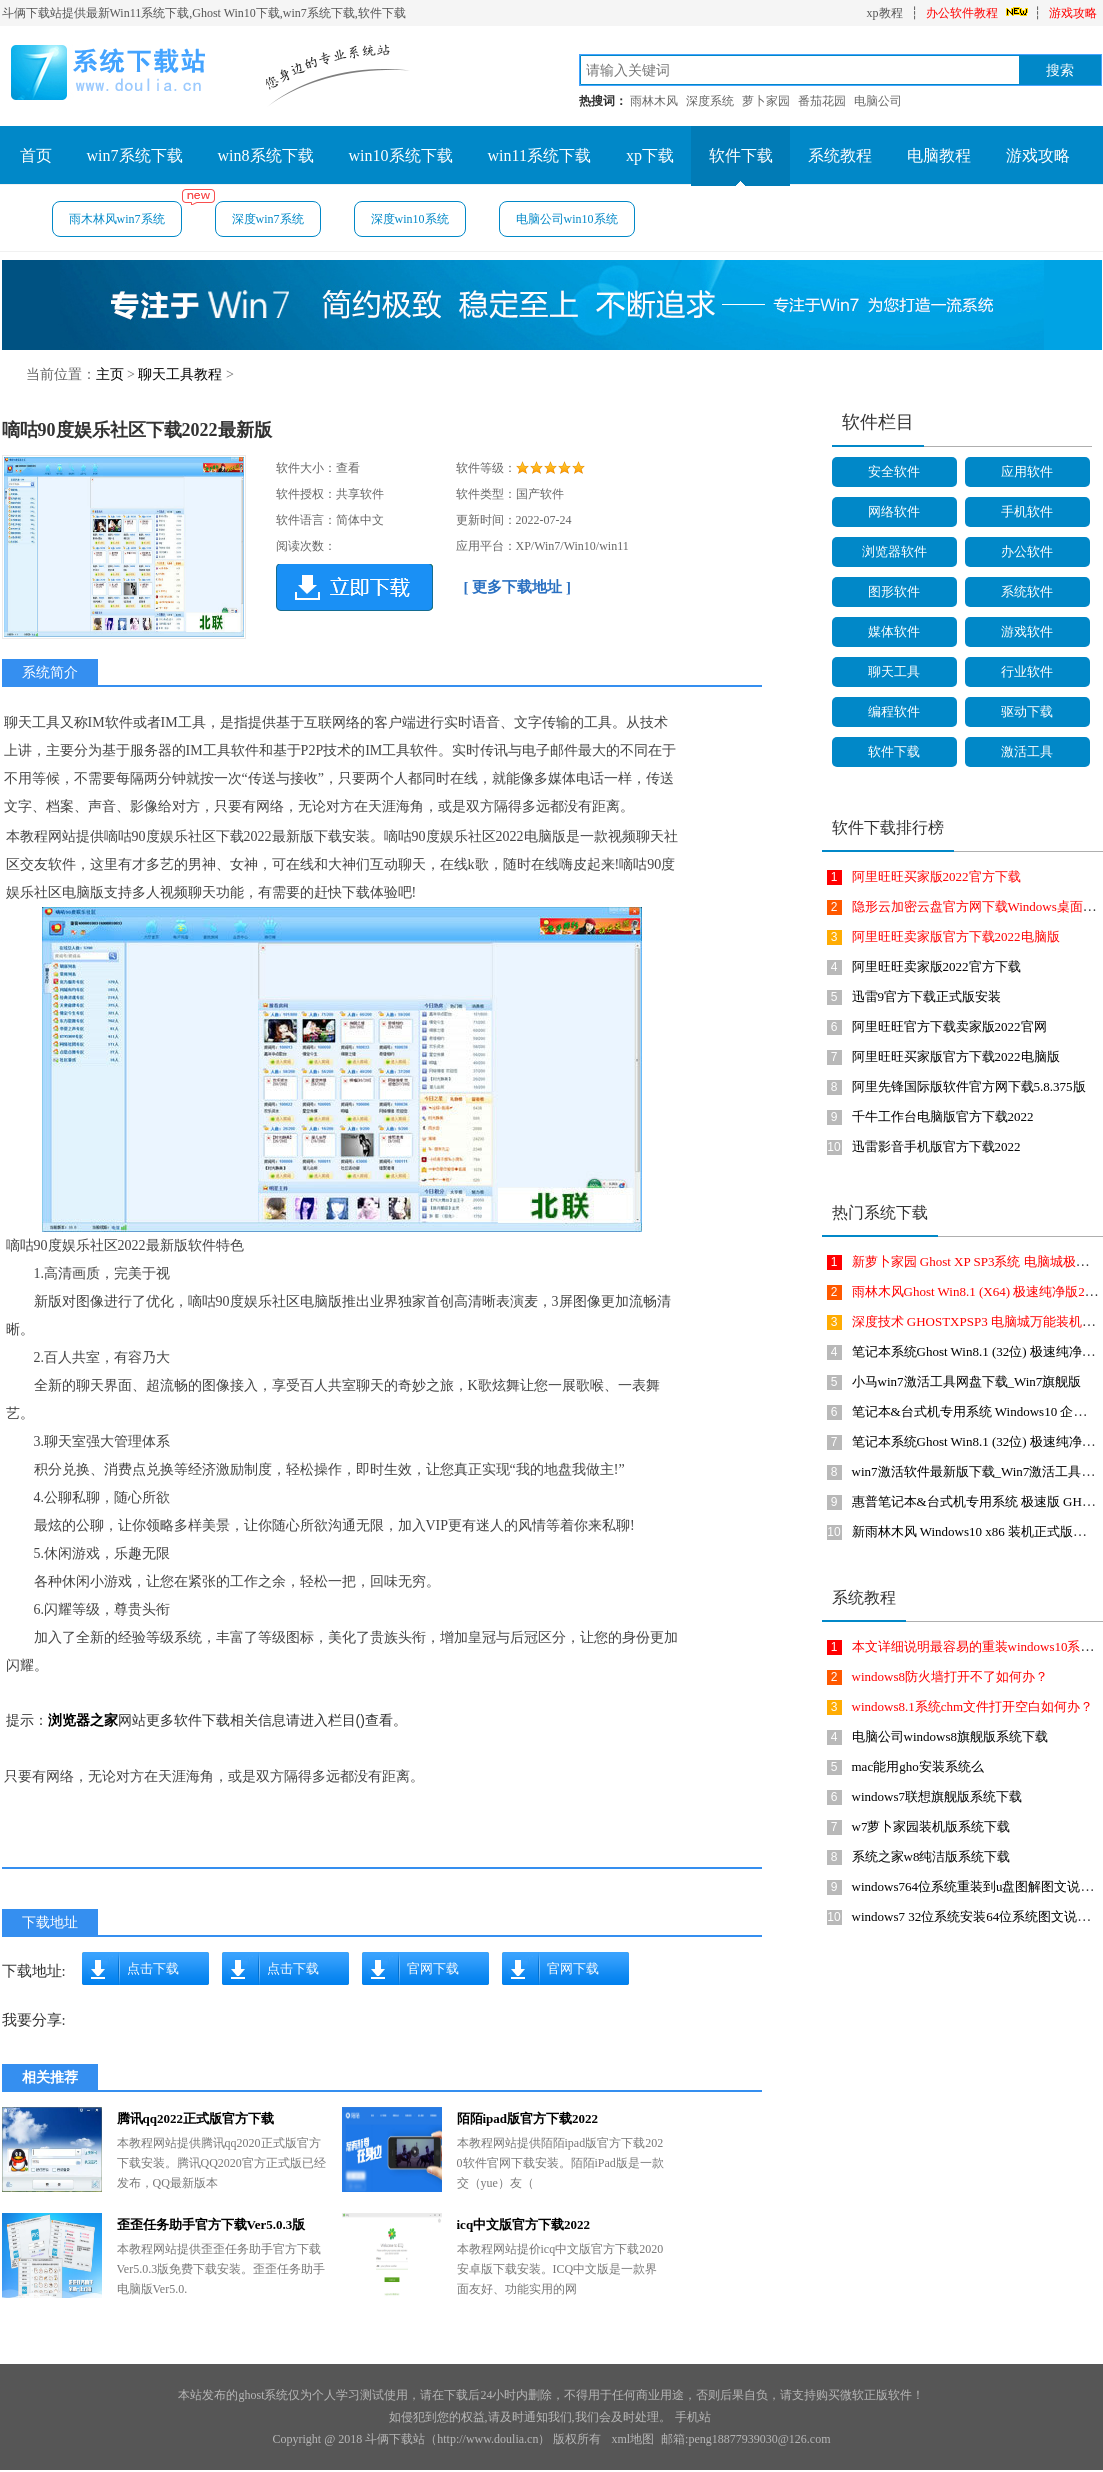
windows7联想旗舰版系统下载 (937, 1796)
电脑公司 (878, 101)
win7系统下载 (135, 155)
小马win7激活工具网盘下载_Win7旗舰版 (967, 1381)
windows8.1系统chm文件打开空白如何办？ (973, 1706)
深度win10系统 (410, 219)
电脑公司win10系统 (567, 219)
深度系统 (710, 101)
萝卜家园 (766, 101)
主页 (110, 374)
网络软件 (894, 511)
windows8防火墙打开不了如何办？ (950, 1676)
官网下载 (433, 1968)
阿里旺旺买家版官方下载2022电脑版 (956, 1056)
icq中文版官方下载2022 (524, 2224)
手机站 (693, 2417)
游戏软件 (1027, 631)
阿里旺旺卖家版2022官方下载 (936, 966)
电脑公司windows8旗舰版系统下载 (950, 1736)
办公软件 (1027, 551)
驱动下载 (1027, 711)
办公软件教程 (962, 13)
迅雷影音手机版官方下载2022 (936, 1146)
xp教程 (885, 13)
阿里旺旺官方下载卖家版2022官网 (949, 1026)
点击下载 (153, 1968)
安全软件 (894, 471)
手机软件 (1027, 511)
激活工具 (1027, 751)
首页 (36, 155)
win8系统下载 (266, 155)
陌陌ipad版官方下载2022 (528, 2118)
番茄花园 (822, 101)
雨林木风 (654, 101)
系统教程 (840, 155)
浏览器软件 (894, 551)
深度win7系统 (268, 219)
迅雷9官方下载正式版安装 (927, 996)
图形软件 (894, 591)
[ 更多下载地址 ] (518, 587)
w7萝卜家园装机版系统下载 (931, 1826)
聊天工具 (894, 671)
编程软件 (894, 711)
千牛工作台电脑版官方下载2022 (943, 1116)
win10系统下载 (401, 155)
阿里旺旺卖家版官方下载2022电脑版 (956, 936)
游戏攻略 (1073, 13)
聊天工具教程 (180, 374)
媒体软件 (894, 631)
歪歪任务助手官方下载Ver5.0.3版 (211, 2224)
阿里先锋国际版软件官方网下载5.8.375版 (969, 1086)
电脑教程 (939, 155)
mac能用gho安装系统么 (918, 1766)
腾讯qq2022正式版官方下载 (195, 2118)
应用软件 (1027, 471)
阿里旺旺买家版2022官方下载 (936, 876)
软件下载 (741, 155)
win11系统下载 (539, 155)
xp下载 (650, 155)
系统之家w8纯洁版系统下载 (931, 1856)
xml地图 (632, 2439)
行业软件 (1027, 671)
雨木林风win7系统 (125, 213)
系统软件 (1027, 591)
